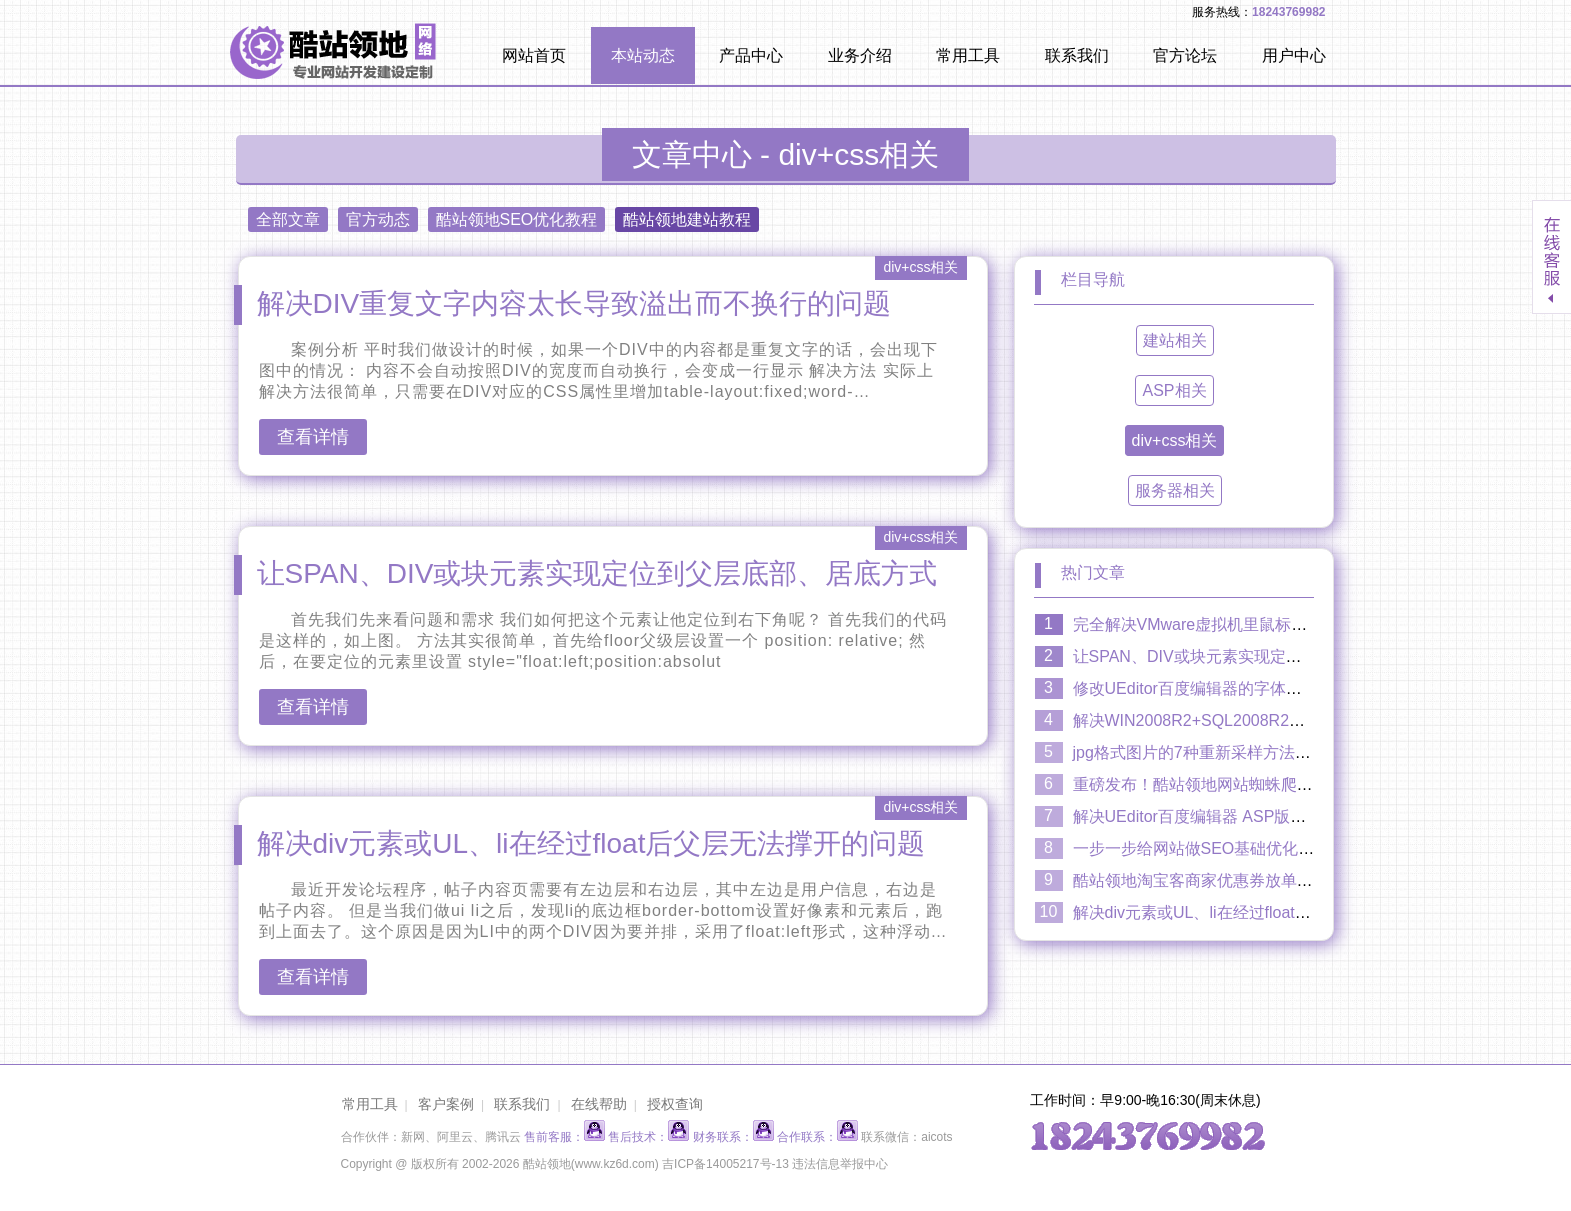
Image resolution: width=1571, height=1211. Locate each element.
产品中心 (751, 55)
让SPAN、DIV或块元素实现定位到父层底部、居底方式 (597, 573)
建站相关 (1175, 340)
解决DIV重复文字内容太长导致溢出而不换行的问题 (574, 303)
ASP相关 (1174, 390)
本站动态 (643, 55)
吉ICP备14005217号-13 (725, 1164)
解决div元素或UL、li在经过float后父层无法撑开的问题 (591, 843)
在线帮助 (599, 1104)
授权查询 (675, 1104)
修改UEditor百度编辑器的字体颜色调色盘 (1219, 688)
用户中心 (1294, 55)
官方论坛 (1185, 55)
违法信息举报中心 (840, 1164)
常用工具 (968, 55)
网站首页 (534, 55)
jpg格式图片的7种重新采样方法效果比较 (1216, 752)
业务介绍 (860, 55)
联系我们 (1077, 55)
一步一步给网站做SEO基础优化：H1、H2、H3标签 (1256, 848)
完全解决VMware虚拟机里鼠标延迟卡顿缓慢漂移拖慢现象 (1278, 624)
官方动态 (378, 219)
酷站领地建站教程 (687, 219)
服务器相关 (1175, 490)
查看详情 (313, 437)
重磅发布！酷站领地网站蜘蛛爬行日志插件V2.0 (1241, 784)
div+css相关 (1175, 440)
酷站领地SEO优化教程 (517, 219)
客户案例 (446, 1104)
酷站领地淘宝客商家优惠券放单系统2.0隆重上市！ (1252, 880)
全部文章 (288, 219)
